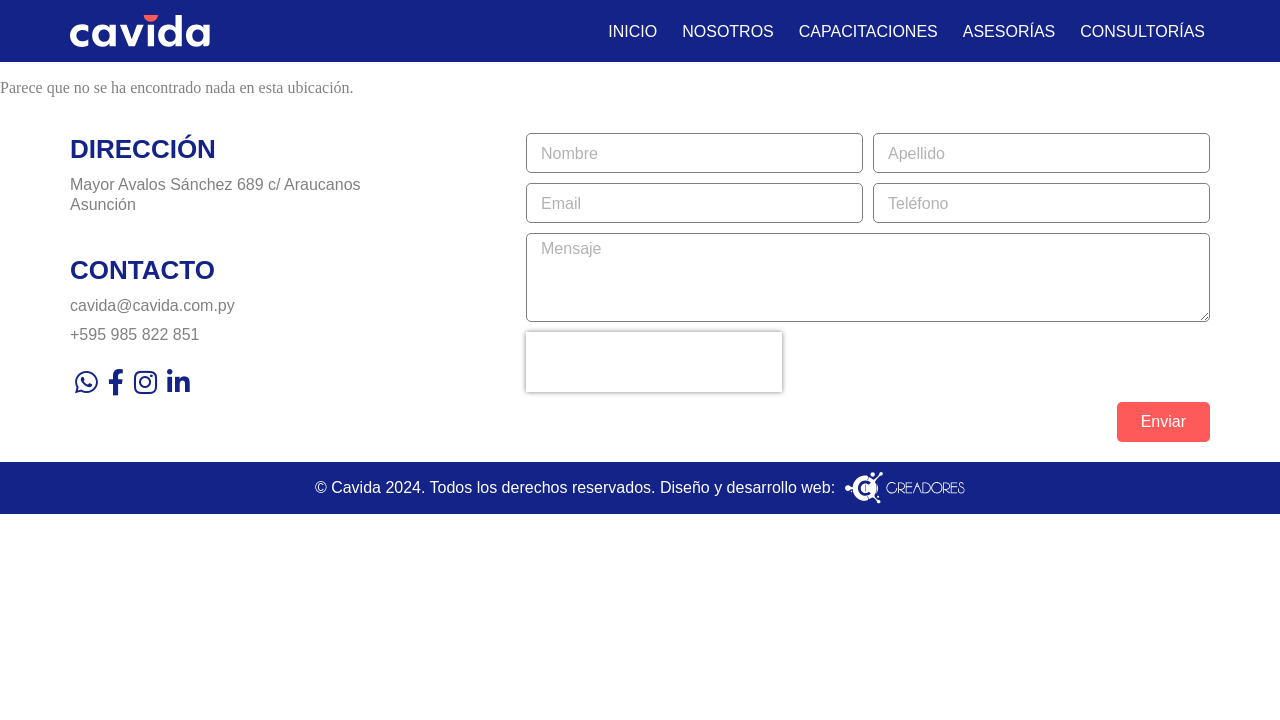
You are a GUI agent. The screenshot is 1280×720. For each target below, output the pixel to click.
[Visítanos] (298, 194)
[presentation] (654, 362)
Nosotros (728, 31)
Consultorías (1142, 31)
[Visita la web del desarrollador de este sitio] (905, 487)
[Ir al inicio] (140, 31)
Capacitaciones (868, 31)
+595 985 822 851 (134, 334)
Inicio (632, 31)
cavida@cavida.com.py (152, 305)
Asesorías (1009, 31)
